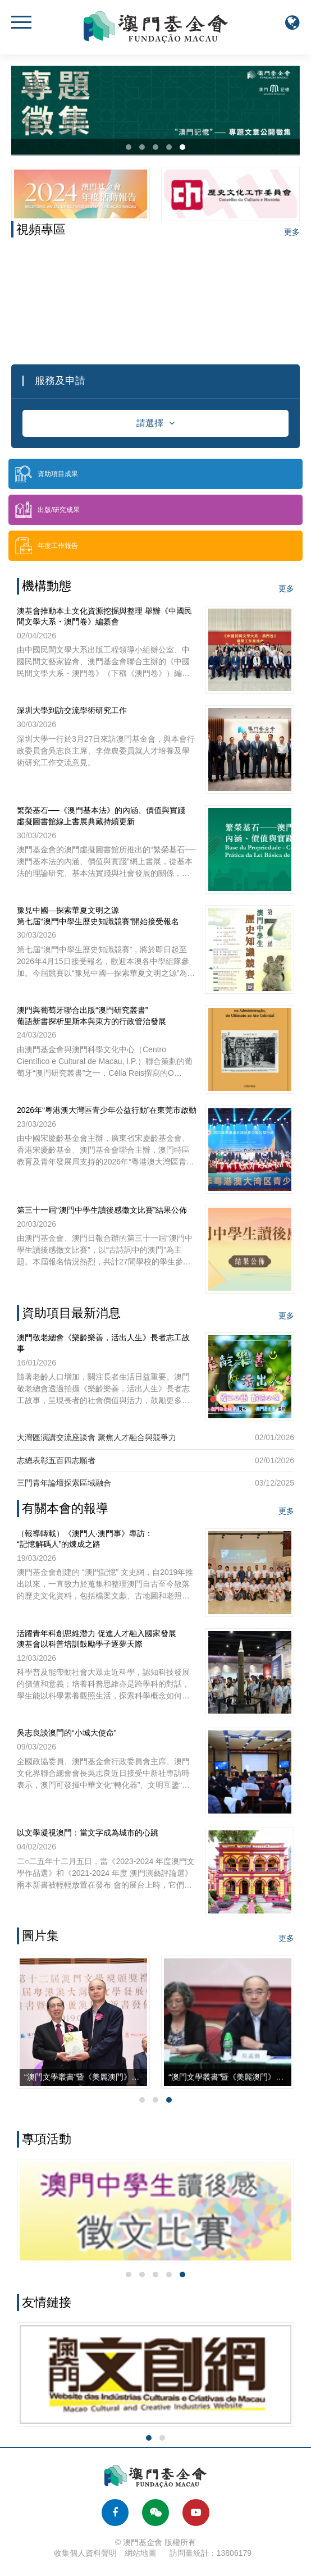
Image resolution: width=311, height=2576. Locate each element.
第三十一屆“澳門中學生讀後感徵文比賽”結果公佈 (102, 1209)
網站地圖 (140, 2552)
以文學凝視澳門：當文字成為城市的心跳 (87, 1832)
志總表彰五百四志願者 (56, 1460)
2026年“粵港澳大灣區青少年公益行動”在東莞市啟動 (106, 1110)
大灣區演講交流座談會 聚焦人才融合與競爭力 (96, 1437)
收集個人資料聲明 (85, 2552)
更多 (292, 231)
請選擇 (155, 423)
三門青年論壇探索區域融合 (64, 1482)
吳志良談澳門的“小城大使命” (66, 1732)
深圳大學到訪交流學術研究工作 (72, 710)
